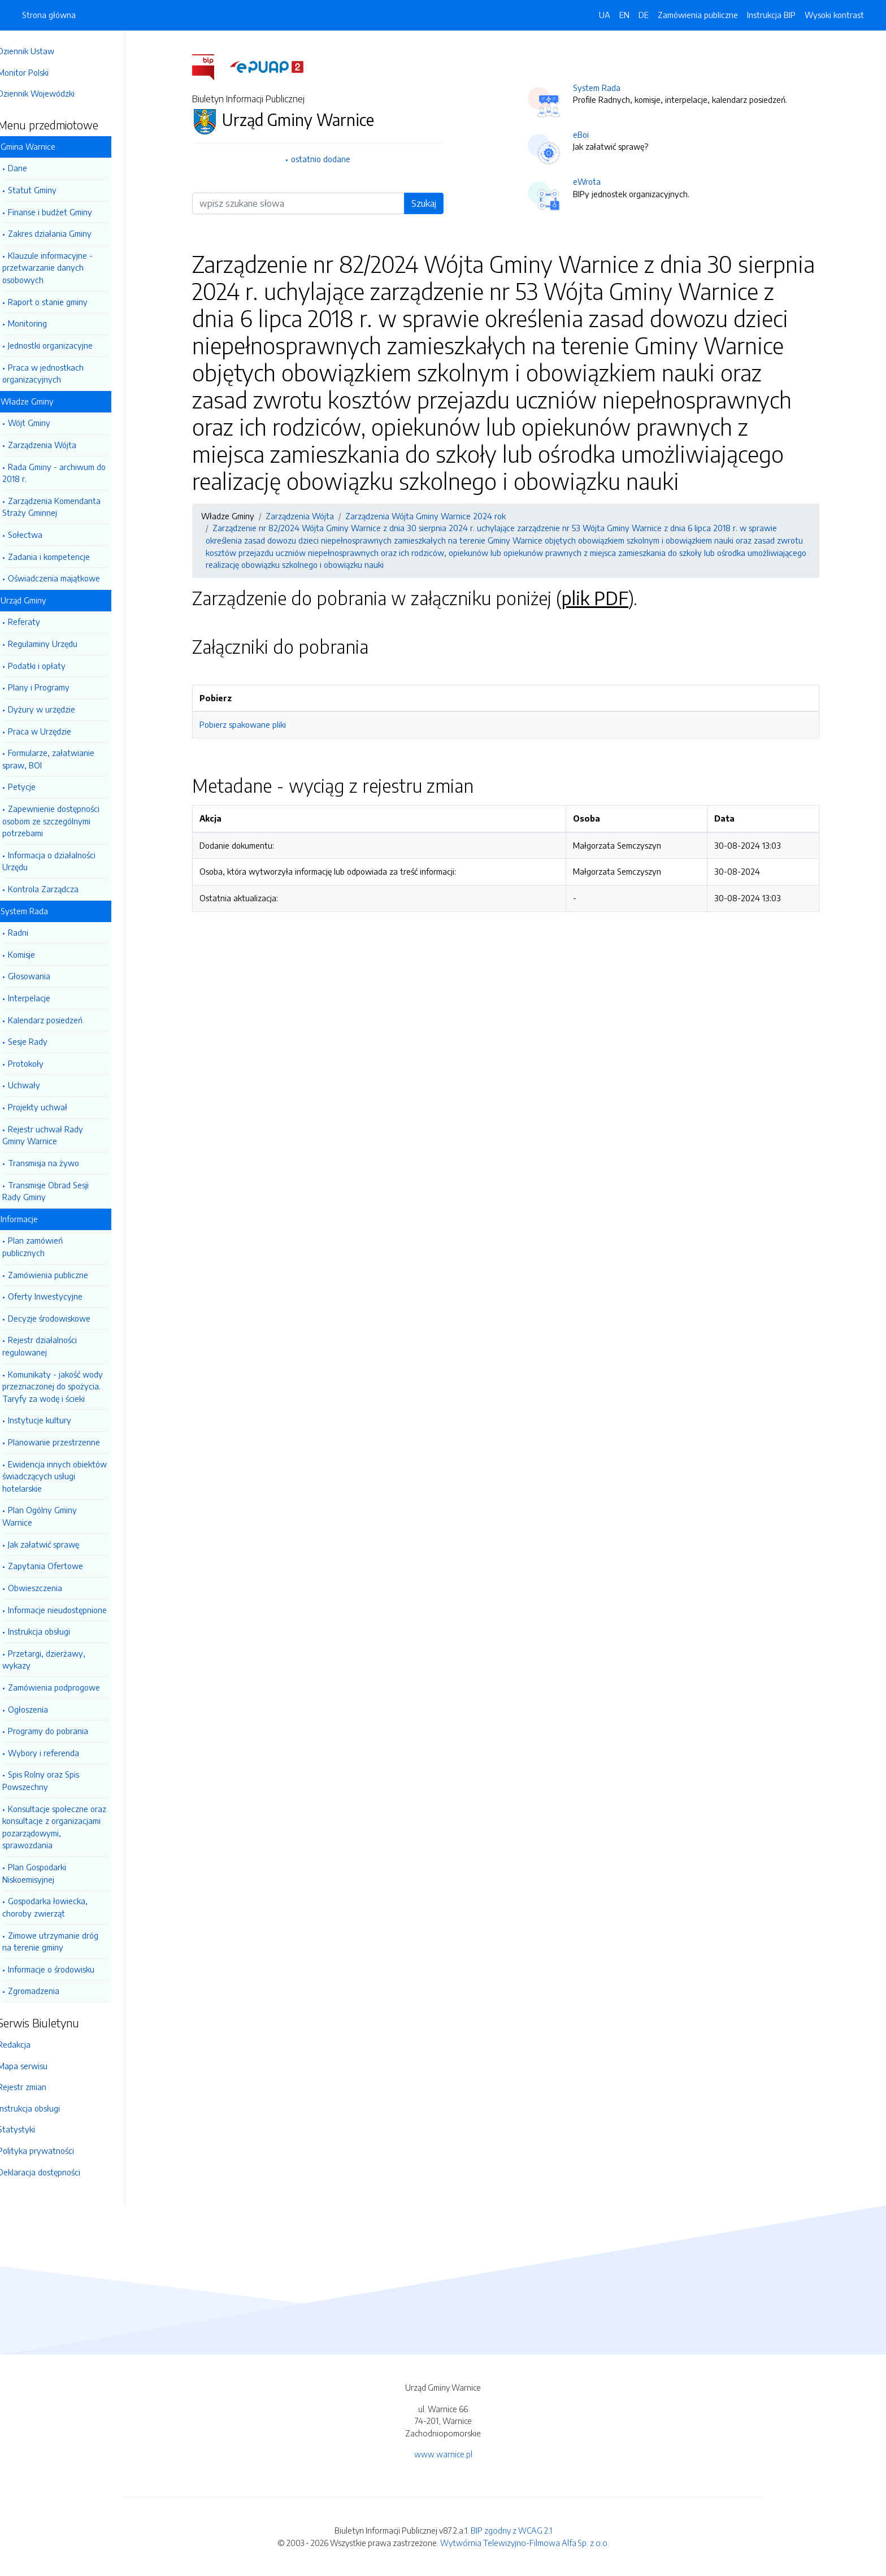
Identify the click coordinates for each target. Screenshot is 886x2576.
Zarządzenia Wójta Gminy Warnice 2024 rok (433, 516)
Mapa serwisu (38, 2066)
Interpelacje (45, 998)
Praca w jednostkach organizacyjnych (58, 373)
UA (604, 15)
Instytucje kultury (55, 1420)
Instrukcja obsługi (55, 1631)
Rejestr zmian (38, 2087)
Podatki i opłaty (52, 666)
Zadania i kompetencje (65, 556)
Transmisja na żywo (59, 1163)
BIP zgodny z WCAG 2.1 (511, 2530)
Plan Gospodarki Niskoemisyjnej (50, 1873)
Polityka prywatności (52, 2150)
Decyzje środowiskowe (65, 1318)
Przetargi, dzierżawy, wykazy (59, 1659)
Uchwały (40, 1085)
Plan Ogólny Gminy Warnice (55, 1516)
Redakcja (30, 2044)
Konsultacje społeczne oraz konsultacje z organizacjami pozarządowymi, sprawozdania (70, 1827)
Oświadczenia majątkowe (70, 578)
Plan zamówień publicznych (48, 1246)
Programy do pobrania (64, 1731)
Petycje (37, 786)
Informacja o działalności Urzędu (64, 861)
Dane (33, 168)
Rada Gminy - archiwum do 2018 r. (69, 473)
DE (644, 15)
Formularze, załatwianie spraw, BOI (64, 759)
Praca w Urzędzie (55, 731)
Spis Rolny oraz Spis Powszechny (56, 1780)
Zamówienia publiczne (64, 1275)
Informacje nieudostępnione (73, 1610)
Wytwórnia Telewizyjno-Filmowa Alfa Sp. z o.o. (524, 2543)
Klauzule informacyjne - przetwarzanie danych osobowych (63, 267)
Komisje (37, 954)
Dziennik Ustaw (42, 51)
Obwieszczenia (51, 1588)
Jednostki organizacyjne (66, 345)
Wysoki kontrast (834, 15)
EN (624, 15)
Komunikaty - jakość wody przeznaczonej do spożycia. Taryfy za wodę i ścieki (68, 1386)
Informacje (35, 1219)
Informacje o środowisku (67, 1969)
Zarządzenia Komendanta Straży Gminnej (67, 507)
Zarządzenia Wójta (58, 445)
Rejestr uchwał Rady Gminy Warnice (58, 1135)
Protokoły (41, 1063)
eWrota (595, 181)
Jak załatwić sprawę (59, 1544)
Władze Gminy (43, 401)
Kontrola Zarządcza (59, 889)
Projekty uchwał (53, 1107)
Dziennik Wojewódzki (52, 93)
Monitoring (43, 323)
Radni (34, 932)
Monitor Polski (39, 72)
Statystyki (32, 2129)
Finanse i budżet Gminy (66, 212)
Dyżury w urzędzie (57, 709)
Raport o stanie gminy (63, 302)
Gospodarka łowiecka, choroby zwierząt (60, 1907)
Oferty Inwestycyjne (61, 1296)
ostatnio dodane (328, 159)
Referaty (40, 621)
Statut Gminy (48, 190)
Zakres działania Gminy (65, 233)
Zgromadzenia (49, 1991)
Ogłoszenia (44, 1709)
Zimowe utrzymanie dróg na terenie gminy (66, 1941)
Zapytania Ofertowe (61, 1566)
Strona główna (49, 15)
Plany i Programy (54, 687)
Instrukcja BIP (771, 15)
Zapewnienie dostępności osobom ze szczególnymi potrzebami (66, 820)
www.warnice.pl (443, 2454)
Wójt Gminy (45, 423)
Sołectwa (41, 534)
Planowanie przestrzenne (70, 1442)
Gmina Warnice (43, 146)
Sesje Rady (43, 1041)
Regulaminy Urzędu (58, 643)
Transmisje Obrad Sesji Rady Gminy (61, 1191)
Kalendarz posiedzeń (61, 1020)
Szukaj (431, 203)
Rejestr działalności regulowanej (55, 1346)
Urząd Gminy (39, 600)
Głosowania (45, 976)
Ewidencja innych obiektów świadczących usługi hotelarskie (70, 1476)
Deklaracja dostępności (55, 2172)
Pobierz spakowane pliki (250, 724)
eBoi (589, 134)
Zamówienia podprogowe (70, 1687)
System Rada (40, 911)
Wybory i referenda (59, 1753)
